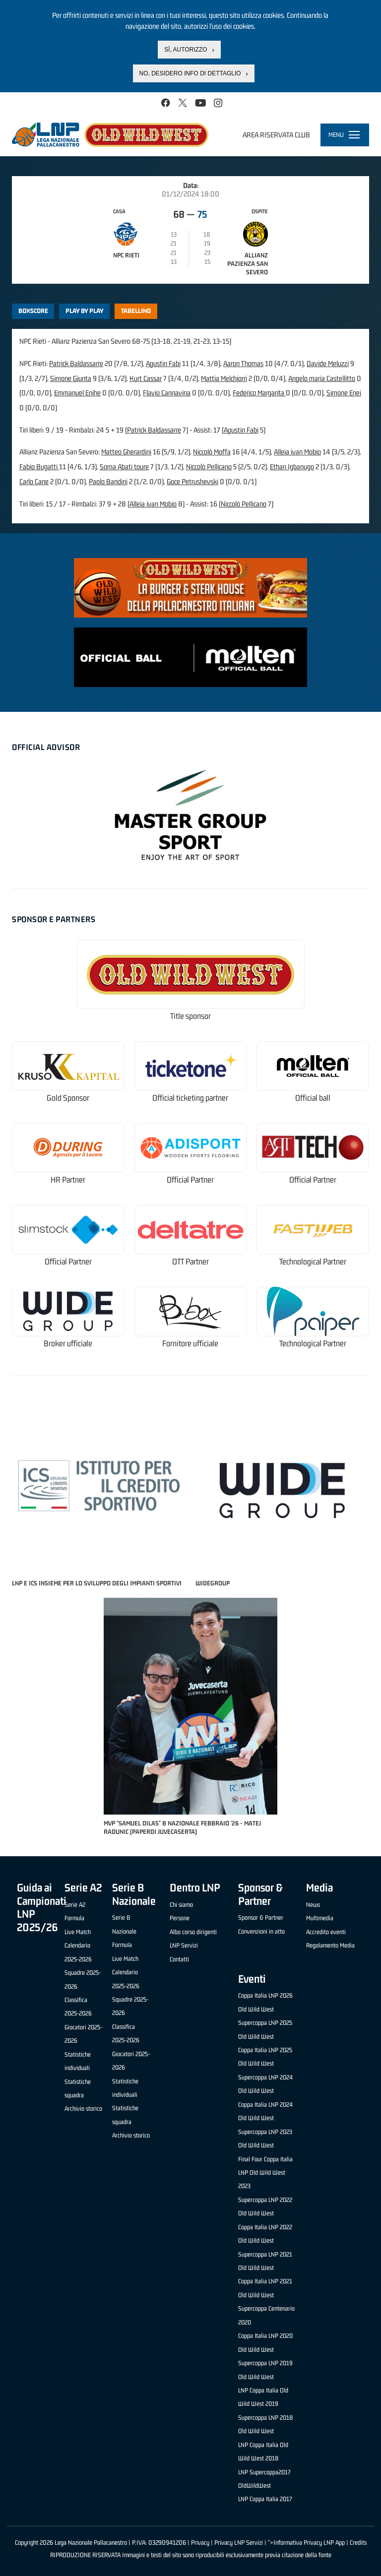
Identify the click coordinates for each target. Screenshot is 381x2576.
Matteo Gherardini (126, 451)
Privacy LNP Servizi (238, 2542)
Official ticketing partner (190, 1098)
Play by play (84, 310)
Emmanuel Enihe (77, 392)
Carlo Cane (34, 481)
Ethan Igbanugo (292, 466)
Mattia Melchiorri (224, 378)
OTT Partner (190, 1261)
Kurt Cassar (145, 378)
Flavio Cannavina (166, 392)
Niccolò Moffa (212, 451)
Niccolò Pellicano (209, 466)
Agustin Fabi (163, 363)
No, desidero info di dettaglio (190, 73)
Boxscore (33, 310)
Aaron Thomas (243, 363)
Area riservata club (276, 134)
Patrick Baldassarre (76, 363)
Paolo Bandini (108, 481)
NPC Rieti (126, 255)
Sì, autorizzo (185, 49)
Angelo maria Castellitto (321, 378)
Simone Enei (343, 392)
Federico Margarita (259, 392)
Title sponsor (190, 1016)
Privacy (200, 2542)
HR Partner (68, 1180)
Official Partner (190, 1180)
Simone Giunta (70, 378)
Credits (358, 2542)
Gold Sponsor (68, 1098)
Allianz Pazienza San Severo (247, 263)
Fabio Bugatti (39, 466)
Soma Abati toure (124, 466)
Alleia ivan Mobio (297, 451)
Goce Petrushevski (192, 481)
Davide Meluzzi (328, 363)
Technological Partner (312, 1261)
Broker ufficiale (68, 1343)
